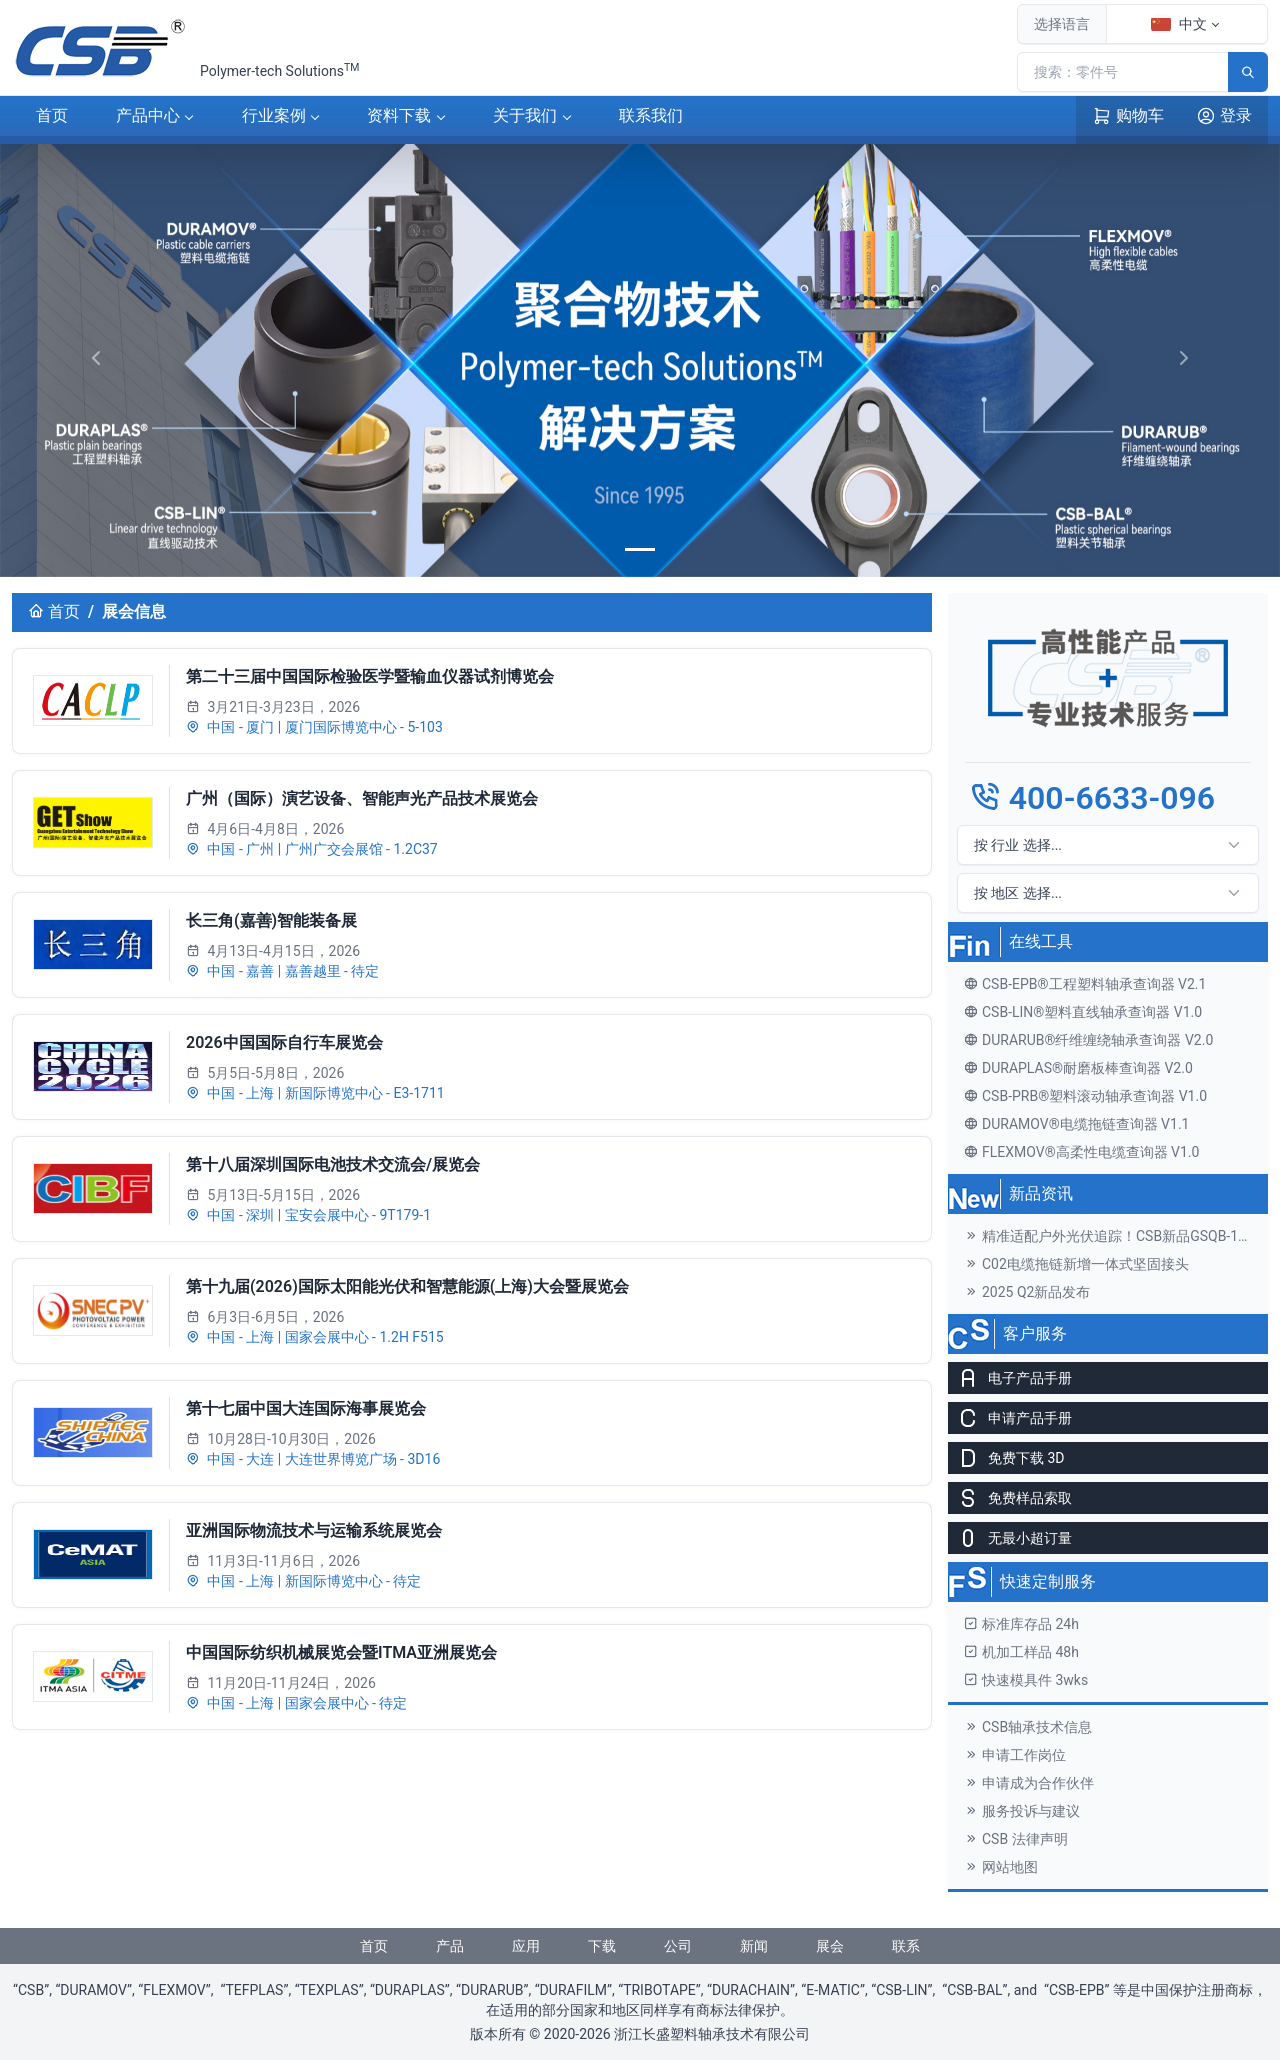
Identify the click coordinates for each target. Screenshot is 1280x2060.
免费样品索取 (1010, 1498)
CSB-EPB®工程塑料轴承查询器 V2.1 (1085, 984)
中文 (1179, 24)
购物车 (1128, 116)
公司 (678, 1946)
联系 (651, 116)
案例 (274, 116)
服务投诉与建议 (1022, 1811)
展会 (830, 1946)
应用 (526, 1946)
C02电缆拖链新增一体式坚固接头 (1076, 1264)
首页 (52, 115)
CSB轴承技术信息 (1028, 1727)
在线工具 (1041, 941)
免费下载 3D (1006, 1458)
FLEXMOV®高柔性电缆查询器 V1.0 (1081, 1152)
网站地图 (1001, 1867)
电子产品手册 (1010, 1378)
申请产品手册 (1010, 1418)
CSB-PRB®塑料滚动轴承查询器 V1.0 (1085, 1096)
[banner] (640, 549)
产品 (148, 116)
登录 (1224, 116)
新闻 (754, 1946)
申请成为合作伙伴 (1029, 1783)
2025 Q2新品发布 (1027, 1292)
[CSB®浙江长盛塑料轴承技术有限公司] (102, 48)
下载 (399, 116)
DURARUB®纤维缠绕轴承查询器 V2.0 (1088, 1040)
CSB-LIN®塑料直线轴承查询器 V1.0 (1083, 1012)
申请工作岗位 (1015, 1755)
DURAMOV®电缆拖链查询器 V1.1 (1076, 1124)
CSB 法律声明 (1016, 1839)
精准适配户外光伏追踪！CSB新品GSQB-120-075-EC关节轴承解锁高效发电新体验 (1116, 1236)
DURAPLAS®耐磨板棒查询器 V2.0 (1078, 1068)
